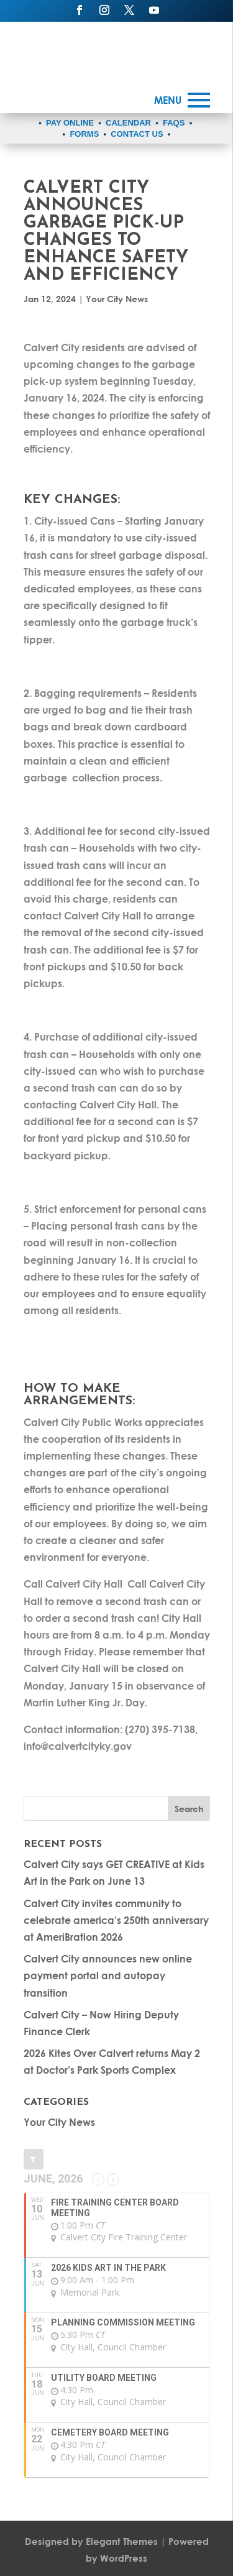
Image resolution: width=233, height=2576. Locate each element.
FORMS (84, 134)
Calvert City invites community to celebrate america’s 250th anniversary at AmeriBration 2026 (116, 1920)
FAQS (174, 122)
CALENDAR (128, 122)
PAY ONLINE (70, 122)
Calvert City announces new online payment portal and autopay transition (108, 1975)
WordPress (123, 2558)
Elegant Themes (122, 2541)
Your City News (117, 298)
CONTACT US (137, 134)
